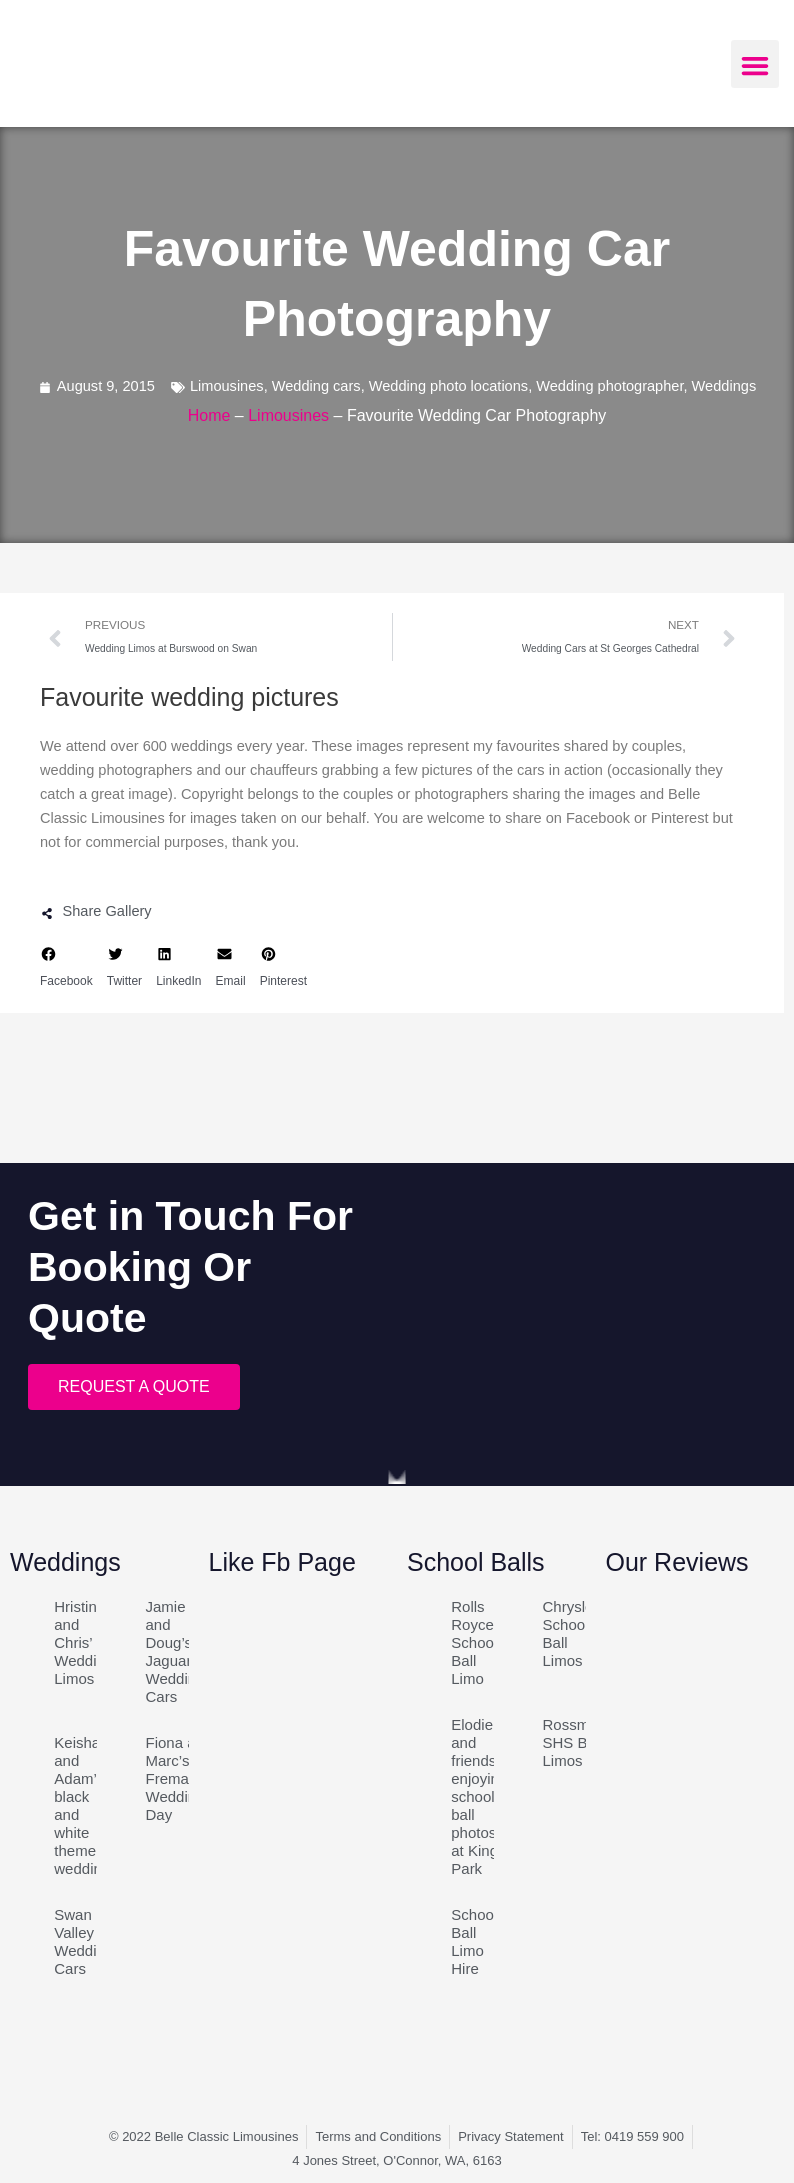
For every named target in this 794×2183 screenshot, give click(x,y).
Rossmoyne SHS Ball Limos (582, 1742)
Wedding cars (316, 386)
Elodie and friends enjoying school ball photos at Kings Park (479, 1796)
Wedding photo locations (448, 386)
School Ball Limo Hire (474, 1941)
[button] (755, 64)
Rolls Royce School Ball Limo (474, 1642)
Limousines (227, 386)
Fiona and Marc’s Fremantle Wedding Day (180, 1778)
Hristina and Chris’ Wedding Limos (83, 1642)
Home (209, 415)
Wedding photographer (609, 386)
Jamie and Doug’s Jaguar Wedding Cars (175, 1651)
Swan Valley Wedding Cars (83, 1941)
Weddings (724, 386)
